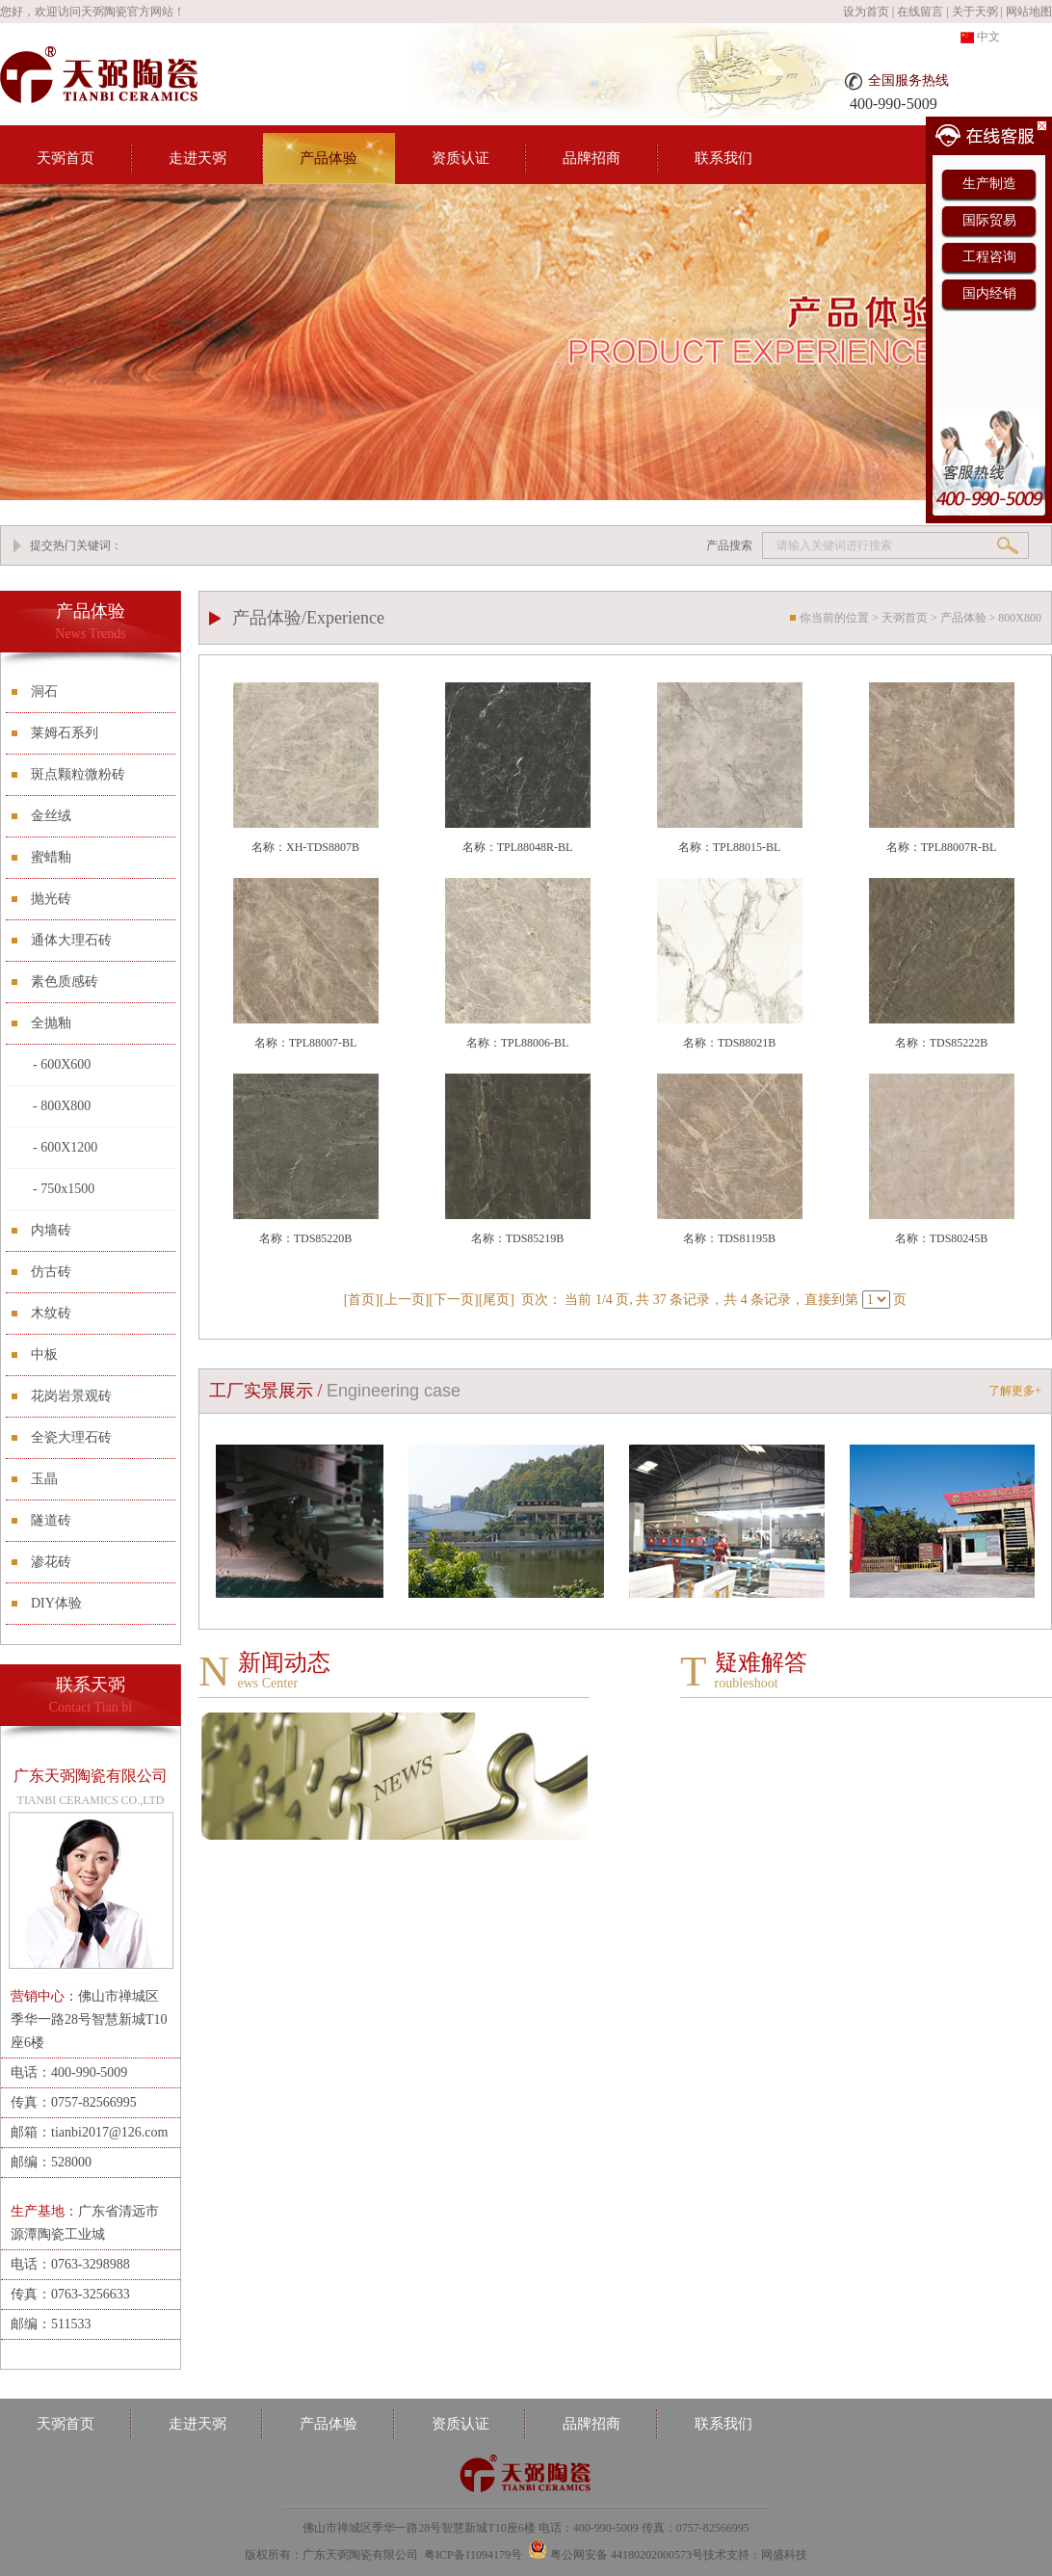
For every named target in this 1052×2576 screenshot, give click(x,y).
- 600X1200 (65, 1147)
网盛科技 (784, 2555)
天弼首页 (65, 158)
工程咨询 (989, 257)
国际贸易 (989, 220)
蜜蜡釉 (51, 857)
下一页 (454, 1299)
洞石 (44, 691)
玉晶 (44, 1479)
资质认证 (460, 158)
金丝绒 (51, 816)
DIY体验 (56, 1603)
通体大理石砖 (71, 940)
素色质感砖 (64, 981)
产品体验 (328, 158)
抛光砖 (51, 898)
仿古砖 (51, 1271)
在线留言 (920, 11)
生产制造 (989, 183)
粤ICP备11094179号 (473, 2555)
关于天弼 (975, 11)
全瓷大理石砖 (71, 1437)
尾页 (496, 1299)
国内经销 (989, 293)
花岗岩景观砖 (71, 1396)
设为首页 (866, 11)
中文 (980, 36)
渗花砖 (51, 1561)
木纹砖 (51, 1313)
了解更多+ (1014, 1390)
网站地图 (1029, 11)
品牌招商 (591, 158)
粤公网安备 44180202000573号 (626, 2555)
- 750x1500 (63, 1189)
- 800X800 (62, 1106)
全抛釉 (51, 1023)
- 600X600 (62, 1064)
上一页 (404, 1299)
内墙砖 (51, 1230)
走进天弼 (197, 158)
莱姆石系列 (64, 733)
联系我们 (723, 158)
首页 (361, 1299)
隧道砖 (51, 1520)
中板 (44, 1354)
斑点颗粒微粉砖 (78, 774)
